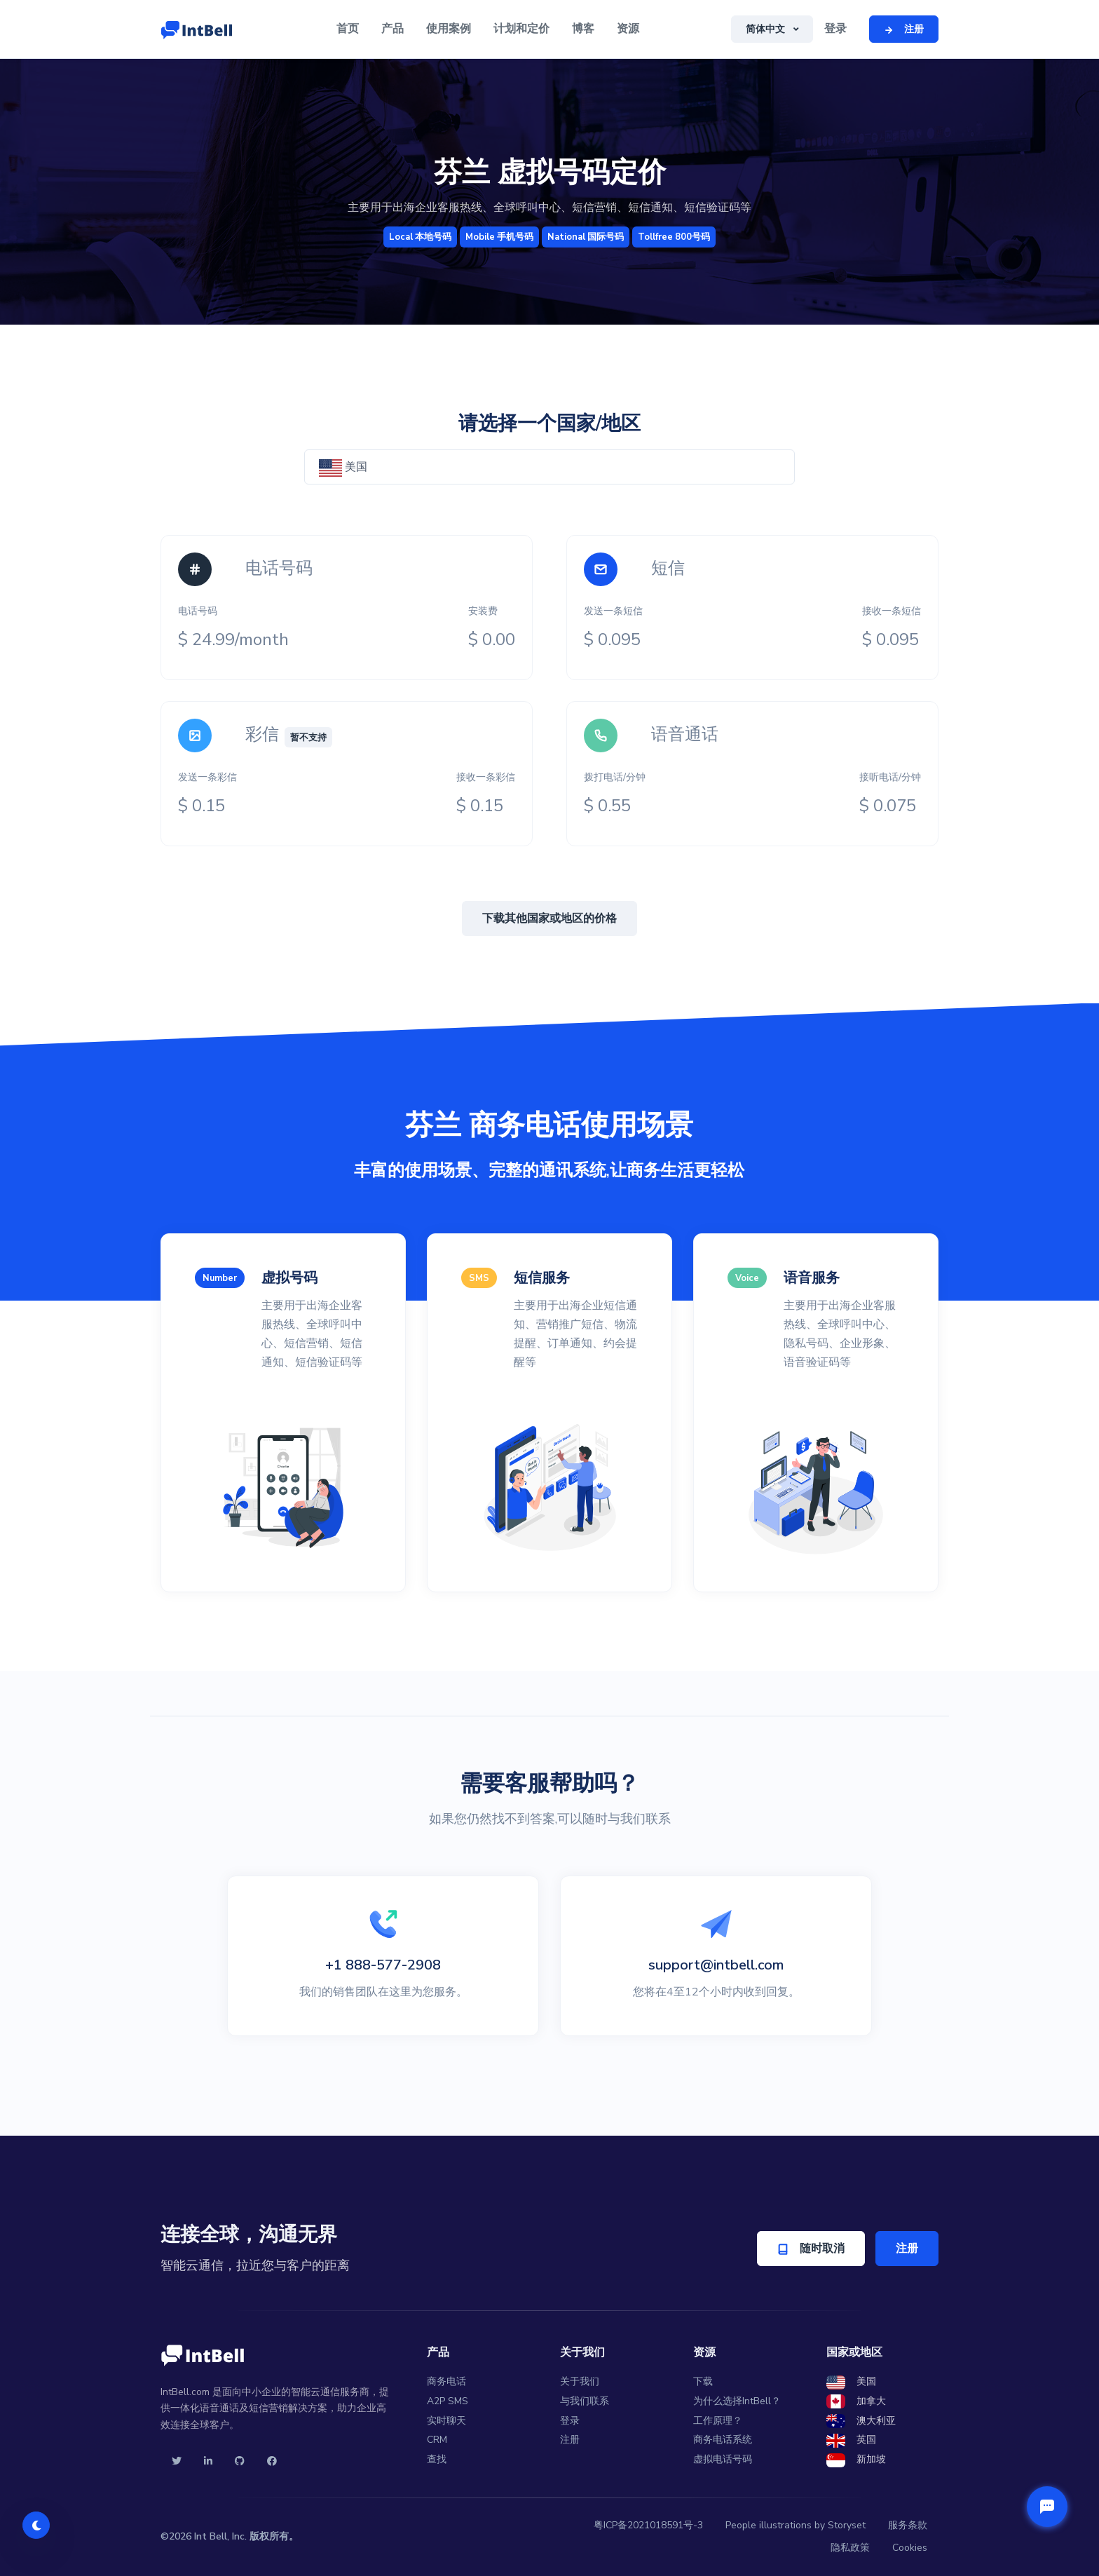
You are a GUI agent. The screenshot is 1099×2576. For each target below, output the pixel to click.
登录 (835, 28)
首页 (347, 28)
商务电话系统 (722, 2439)
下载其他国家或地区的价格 (549, 918)
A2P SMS (447, 2401)
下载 (703, 2381)
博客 (583, 28)
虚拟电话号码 (722, 2459)
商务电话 (446, 2381)
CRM (437, 2439)
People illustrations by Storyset (795, 2525)
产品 (392, 28)
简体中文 (767, 29)
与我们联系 (584, 2401)
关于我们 (579, 2381)
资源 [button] (628, 28)
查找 (436, 2459)
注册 (907, 2248)
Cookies (909, 2547)
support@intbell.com (716, 1964)
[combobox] (549, 466)
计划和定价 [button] (521, 28)
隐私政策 (850, 2547)
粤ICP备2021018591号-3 (648, 2525)
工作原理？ (717, 2420)
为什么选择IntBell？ (737, 2401)
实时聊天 (446, 2420)
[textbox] (549, 467)
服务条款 (907, 2525)
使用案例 (448, 28)
